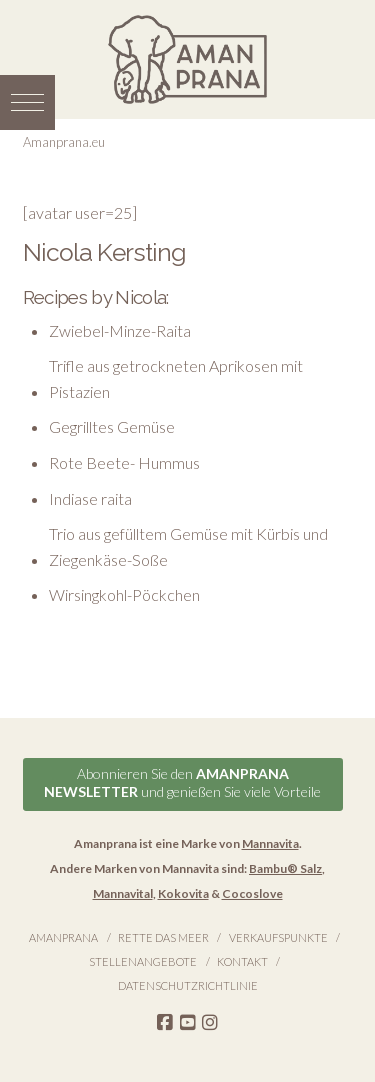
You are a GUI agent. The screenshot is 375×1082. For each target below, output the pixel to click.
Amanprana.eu (64, 142)
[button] (27, 102)
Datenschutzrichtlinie (188, 985)
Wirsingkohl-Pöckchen (124, 594)
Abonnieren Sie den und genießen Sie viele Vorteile (182, 782)
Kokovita (183, 893)
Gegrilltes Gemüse (112, 426)
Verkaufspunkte (278, 937)
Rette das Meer (163, 937)
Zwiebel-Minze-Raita (120, 330)
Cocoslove (252, 893)
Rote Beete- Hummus (124, 462)
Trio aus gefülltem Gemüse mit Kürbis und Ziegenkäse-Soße (188, 546)
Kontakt (242, 961)
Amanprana (63, 937)
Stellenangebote (143, 961)
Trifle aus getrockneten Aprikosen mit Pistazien (176, 378)
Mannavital (123, 893)
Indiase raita (90, 498)
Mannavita (270, 843)
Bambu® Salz (285, 868)
